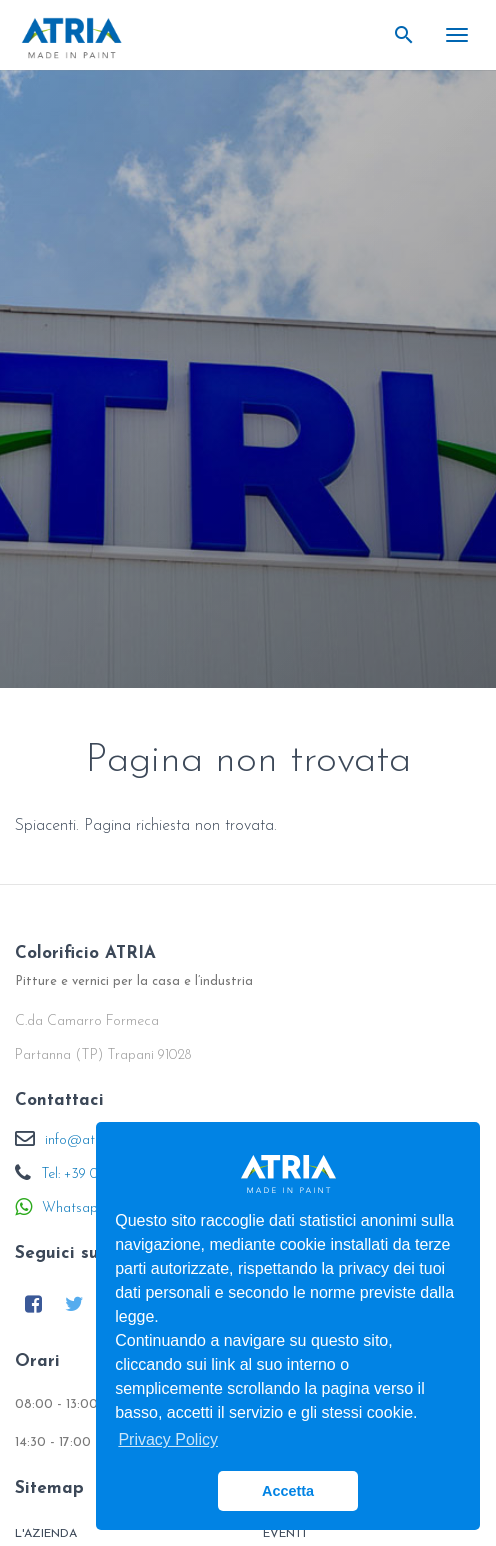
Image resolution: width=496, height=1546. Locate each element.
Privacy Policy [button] (168, 1439)
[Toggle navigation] (457, 35)
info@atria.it (83, 1140)
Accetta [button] (288, 1491)
